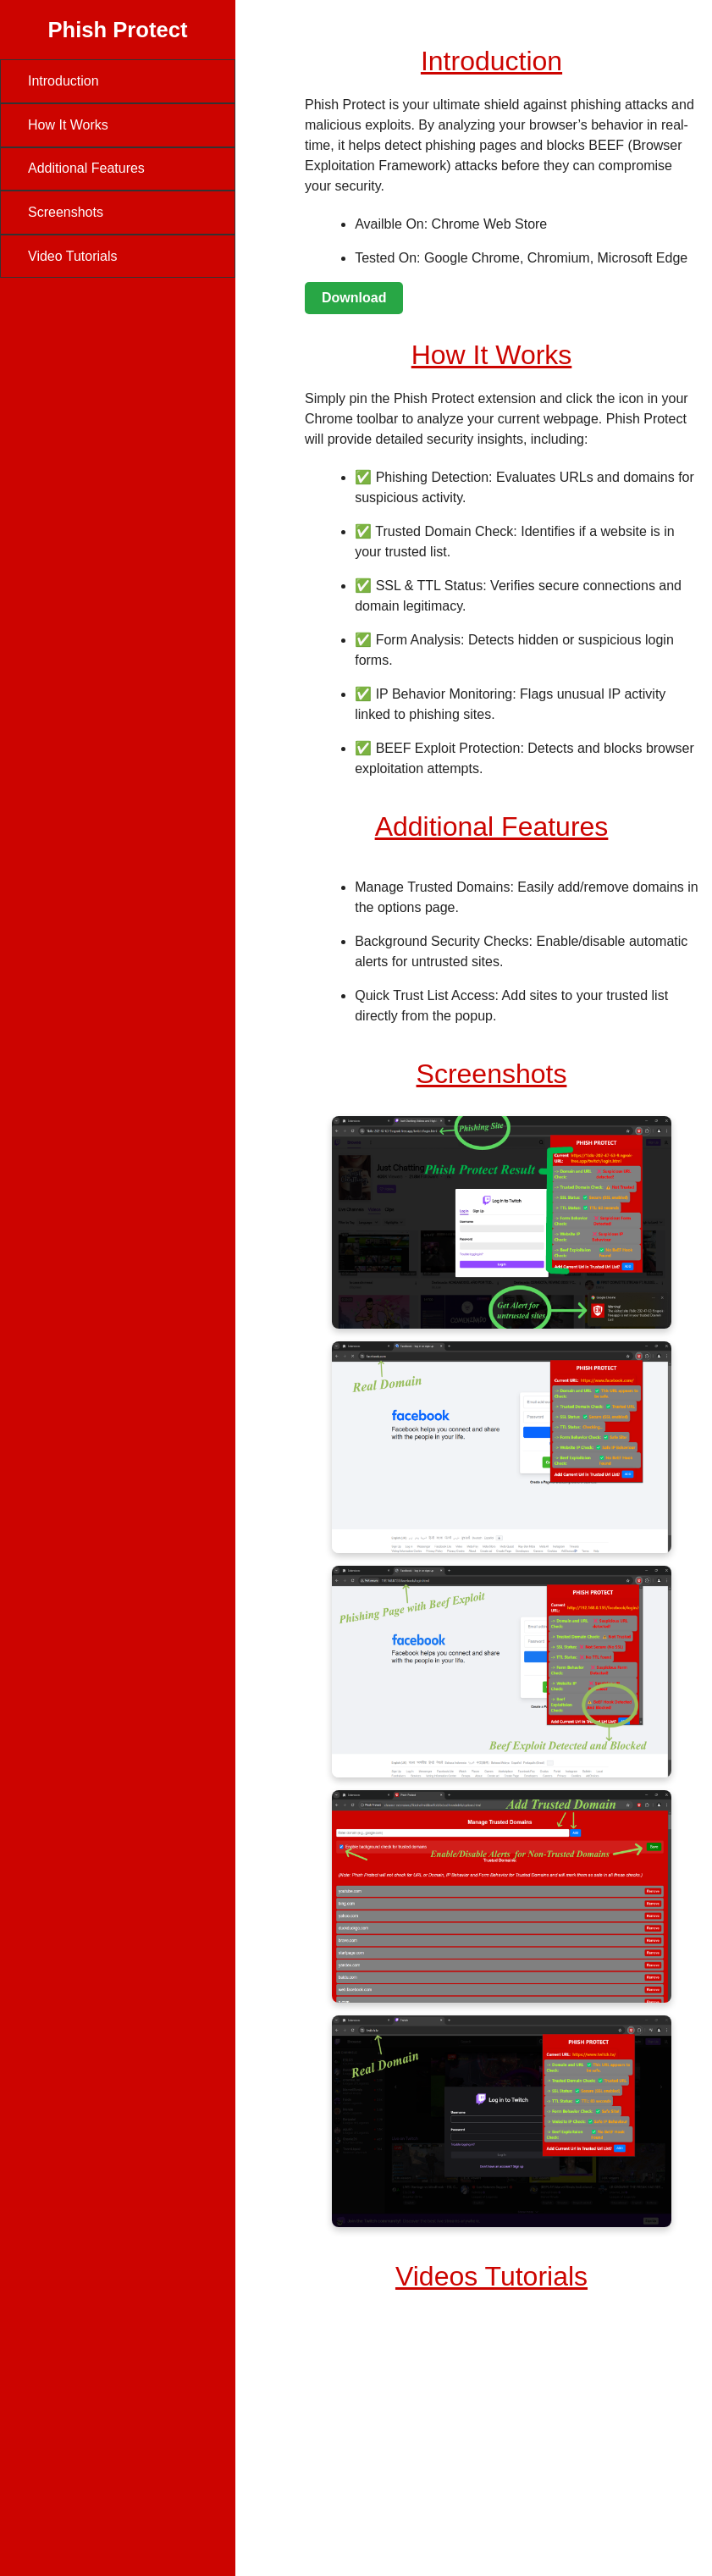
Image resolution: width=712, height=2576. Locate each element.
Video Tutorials (73, 256)
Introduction (63, 81)
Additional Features (86, 168)
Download (354, 297)
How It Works (68, 125)
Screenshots (65, 212)
